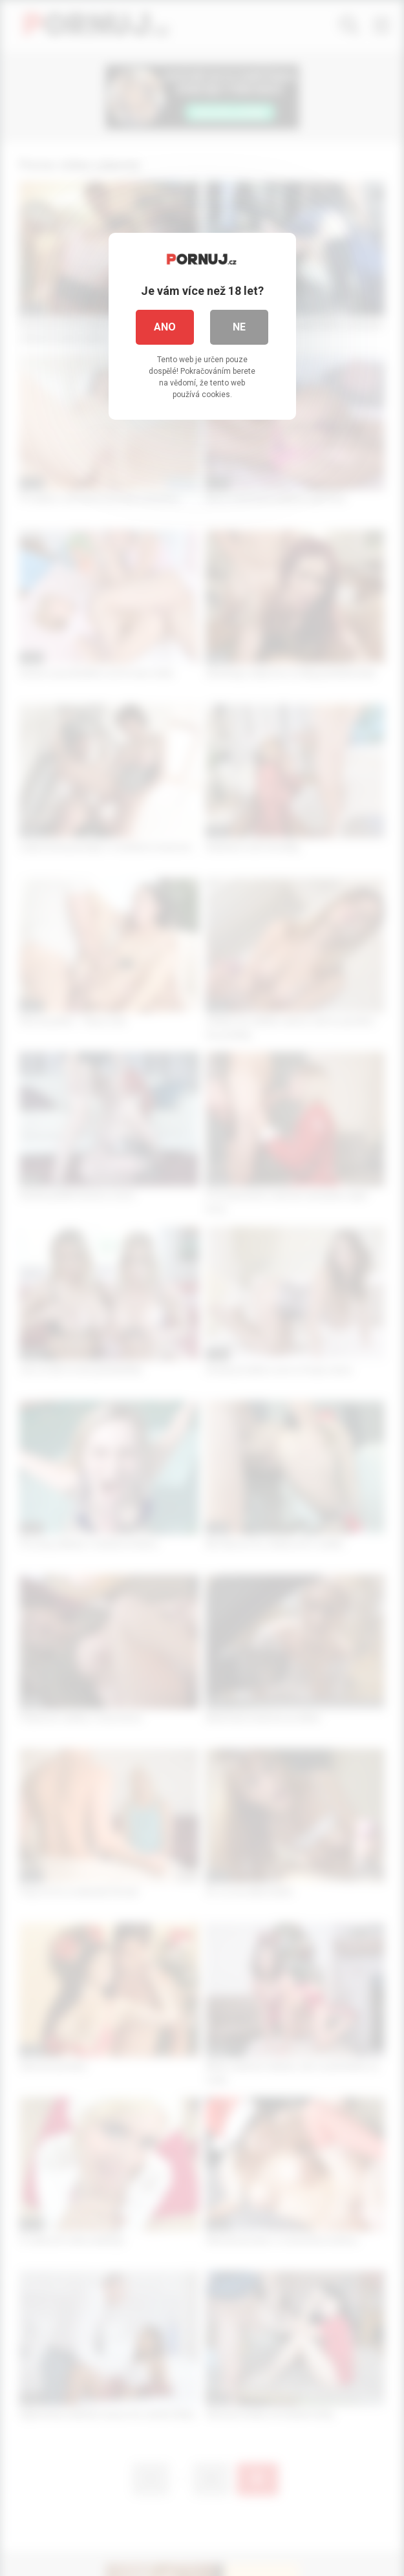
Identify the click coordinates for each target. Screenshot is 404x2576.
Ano (165, 327)
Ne (239, 327)
